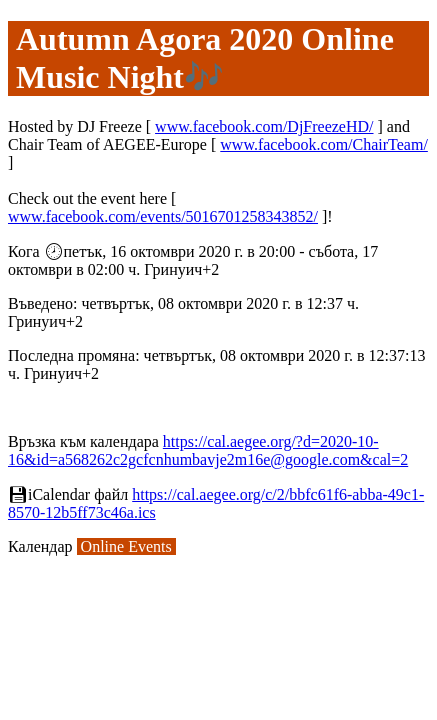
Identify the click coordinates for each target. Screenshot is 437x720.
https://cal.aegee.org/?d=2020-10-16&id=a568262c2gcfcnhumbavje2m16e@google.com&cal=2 (208, 450)
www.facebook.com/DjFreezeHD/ (264, 126)
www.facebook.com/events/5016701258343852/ (163, 216)
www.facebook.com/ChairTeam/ (324, 144)
